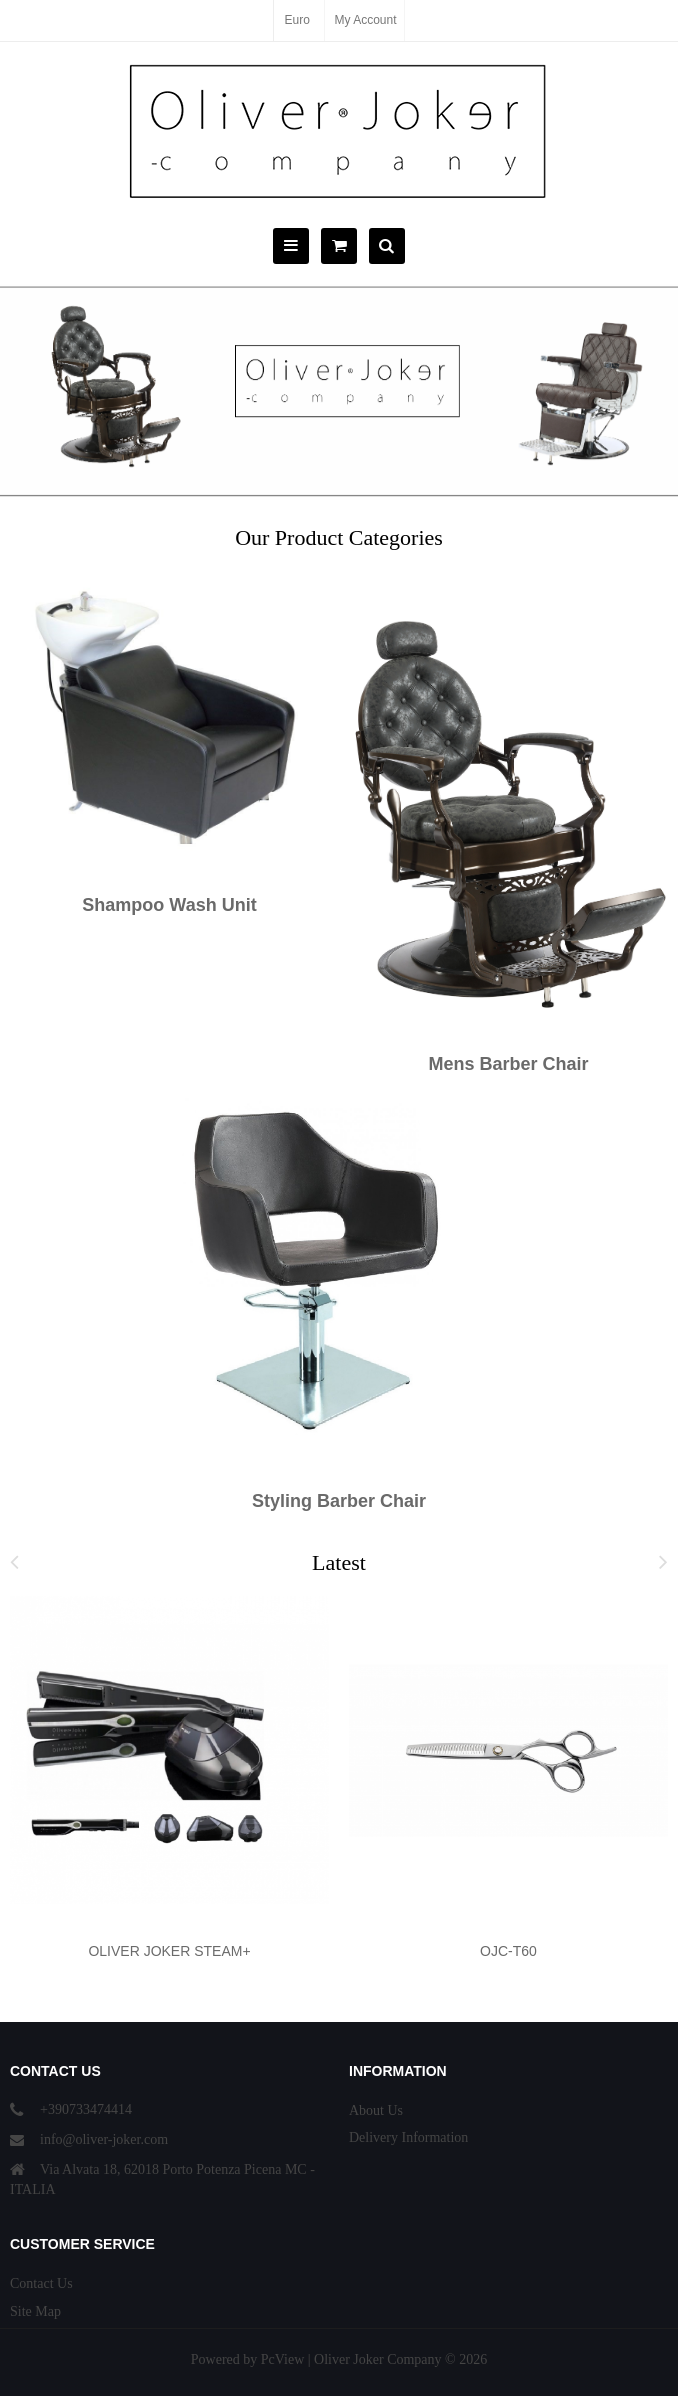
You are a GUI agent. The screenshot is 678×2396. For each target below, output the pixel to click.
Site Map (35, 2311)
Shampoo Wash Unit (169, 905)
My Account (366, 20)
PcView (282, 2359)
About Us (376, 2110)
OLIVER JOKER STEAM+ (169, 1951)
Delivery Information (408, 2137)
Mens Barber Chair (508, 1064)
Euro (296, 20)
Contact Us (41, 2283)
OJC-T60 (508, 1951)
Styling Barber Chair (339, 1501)
